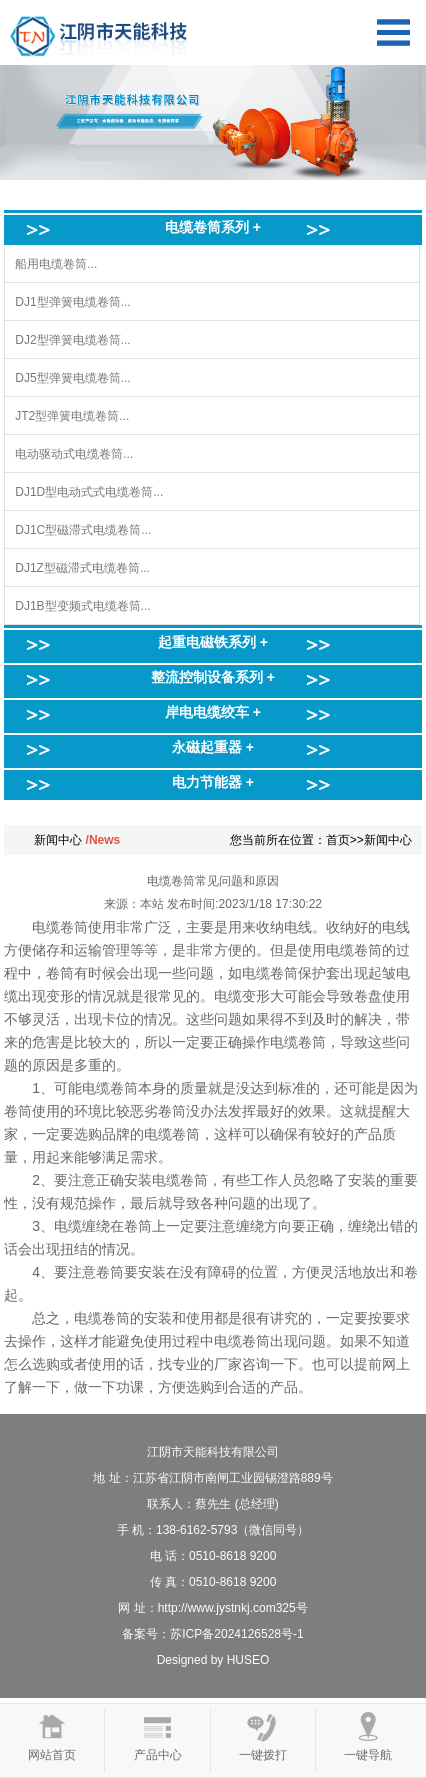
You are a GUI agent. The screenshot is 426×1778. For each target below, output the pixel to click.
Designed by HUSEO (213, 1660)
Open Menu (393, 32)
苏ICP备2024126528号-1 (236, 1634)
